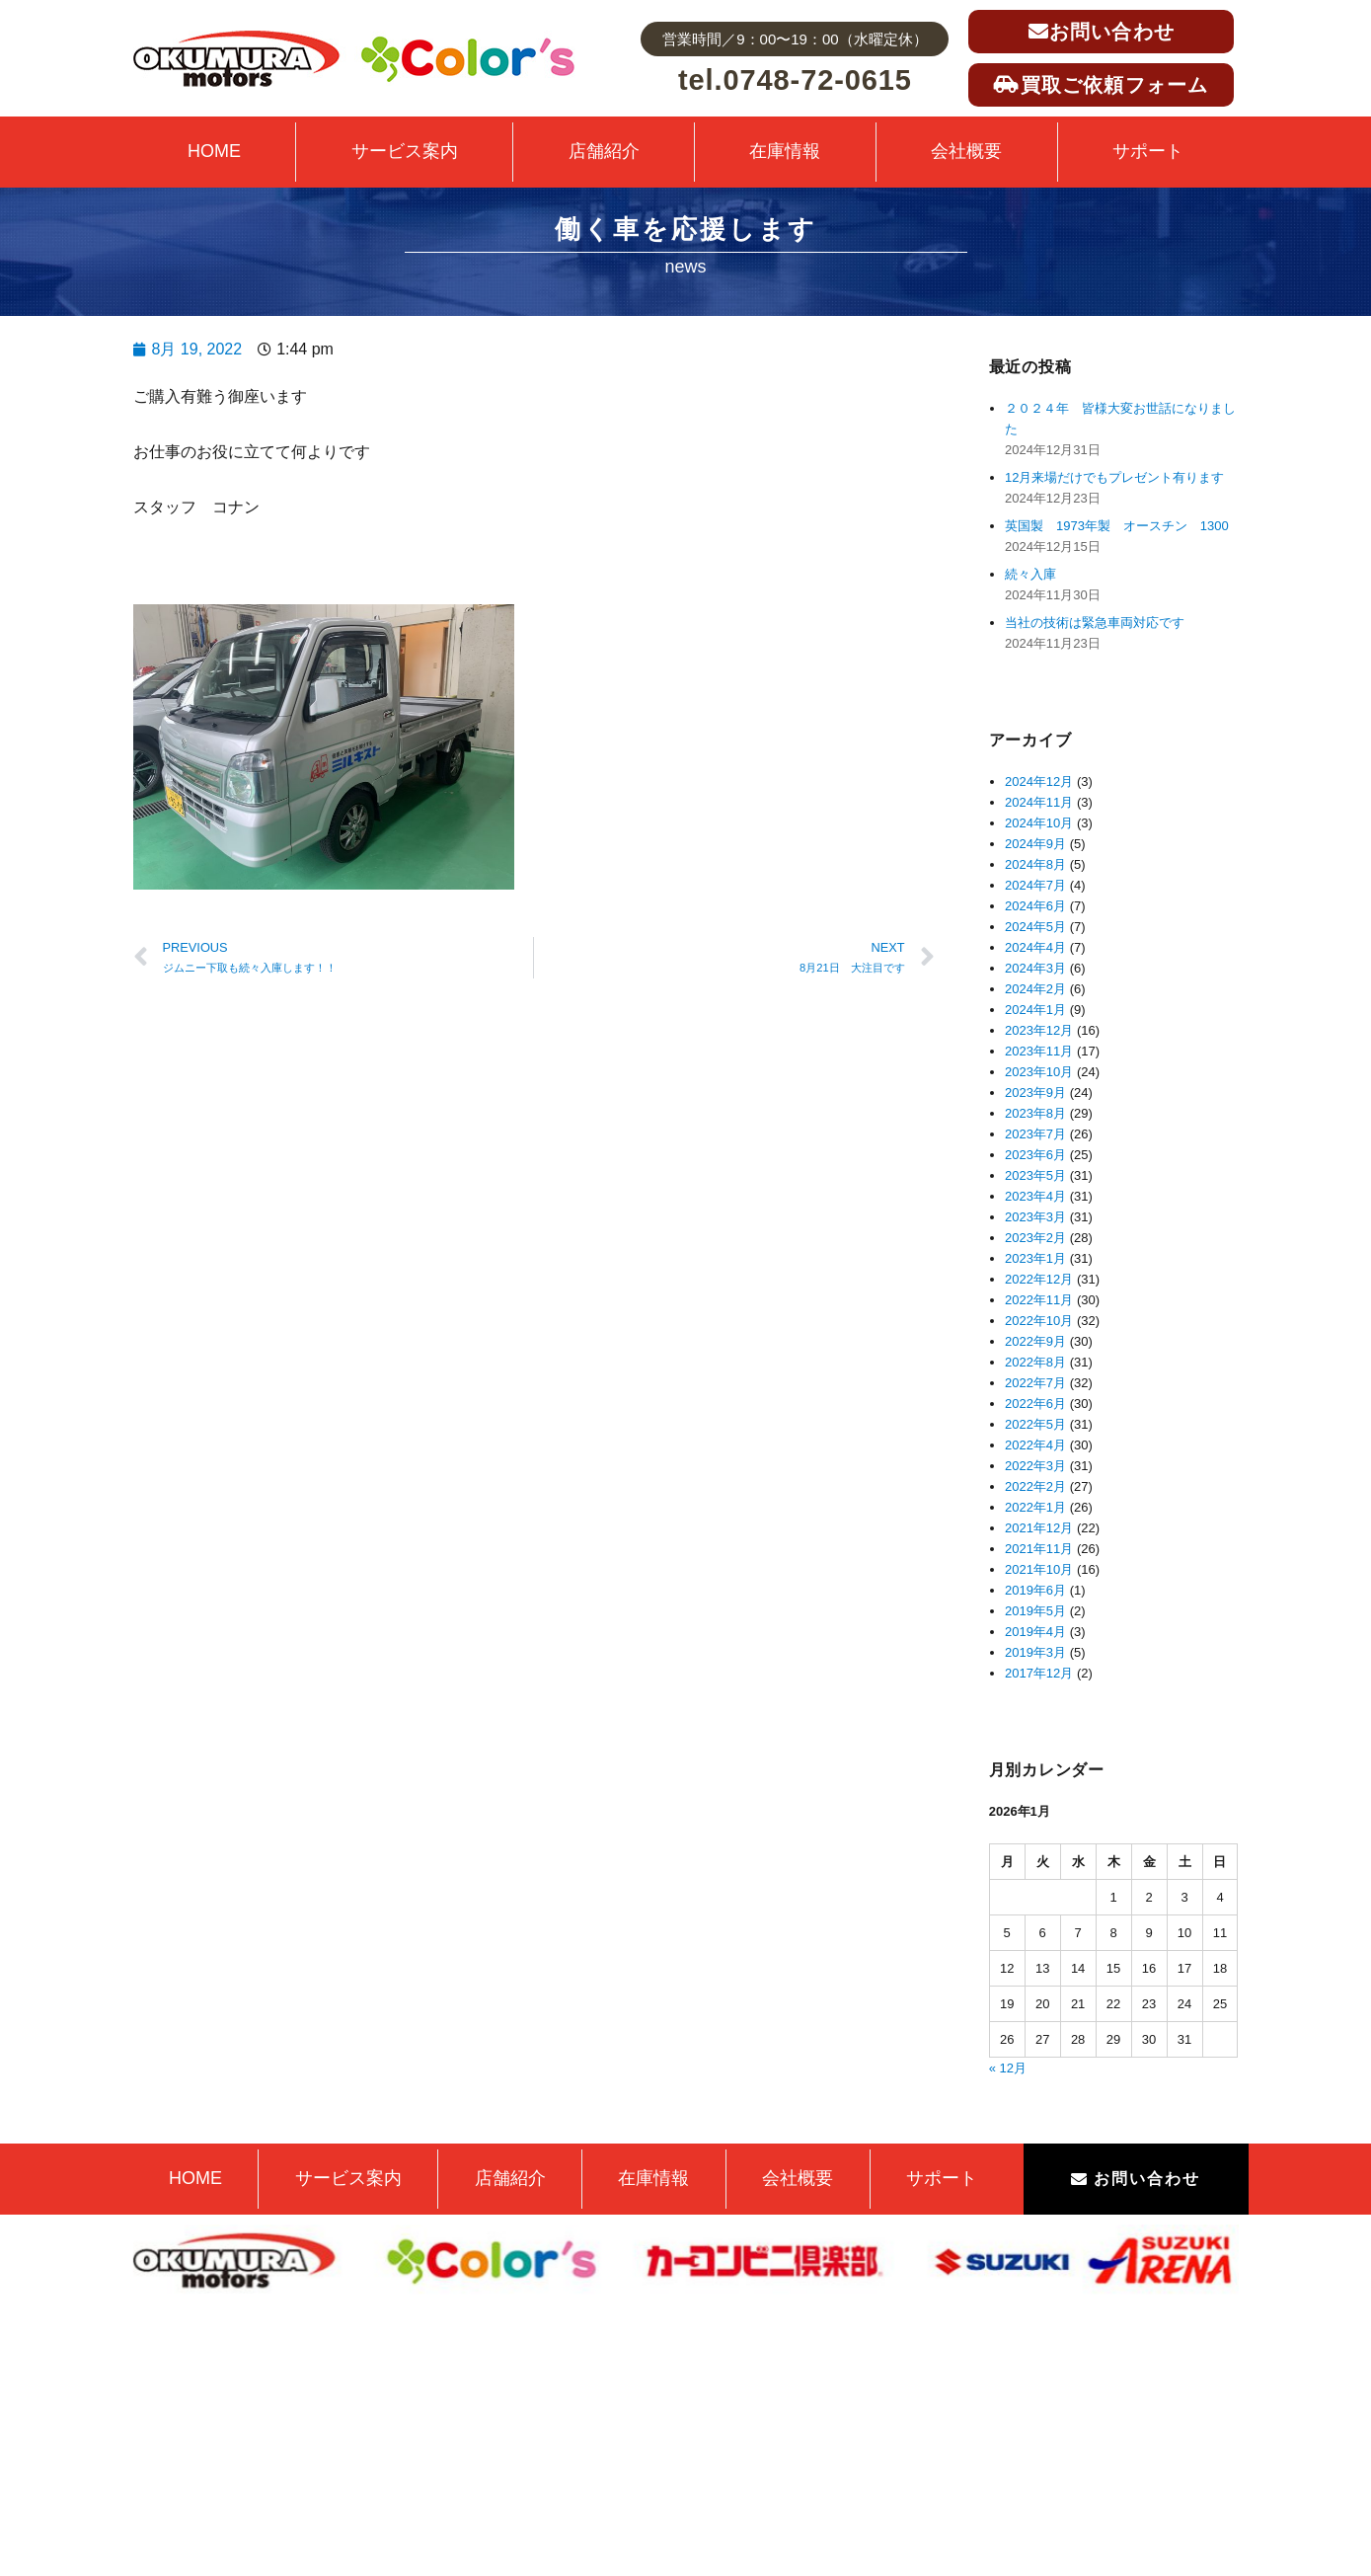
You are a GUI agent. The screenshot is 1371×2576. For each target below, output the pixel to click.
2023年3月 (1035, 1217)
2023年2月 (1035, 1237)
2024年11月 (1039, 802)
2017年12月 (1039, 1673)
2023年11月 (1039, 1051)
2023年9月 (1035, 1092)
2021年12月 (1039, 1528)
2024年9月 (1035, 843)
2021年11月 (1039, 1548)
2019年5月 (1035, 1610)
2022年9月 (1035, 1341)
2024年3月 (1035, 968)
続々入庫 (1037, 574)
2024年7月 (1035, 885)
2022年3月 (1035, 1465)
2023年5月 (1035, 1175)
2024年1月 (1035, 1009)
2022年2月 (1035, 1486)
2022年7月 (1035, 1382)
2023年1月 (1035, 1258)
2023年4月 (1035, 1196)
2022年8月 (1035, 1362)
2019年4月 (1035, 1631)
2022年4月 (1035, 1445)
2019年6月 (1035, 1590)
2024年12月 (1039, 781)
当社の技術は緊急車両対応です (1094, 622)
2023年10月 (1039, 1071)
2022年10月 (1039, 1320)
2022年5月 (1035, 1424)
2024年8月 (1035, 864)
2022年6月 (1035, 1403)
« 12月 (1008, 2068)
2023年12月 (1039, 1030)
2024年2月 (1035, 988)
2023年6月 (1035, 1154)
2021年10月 (1039, 1569)
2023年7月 (1035, 1134)
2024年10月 (1039, 823)
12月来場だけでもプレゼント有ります (1114, 477)
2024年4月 (1035, 947)
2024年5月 (1035, 926)
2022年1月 (1035, 1507)
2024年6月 (1035, 905)
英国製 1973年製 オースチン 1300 (1117, 525)
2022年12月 (1039, 1279)
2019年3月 (1035, 1652)
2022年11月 (1039, 1299)
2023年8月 (1035, 1113)
